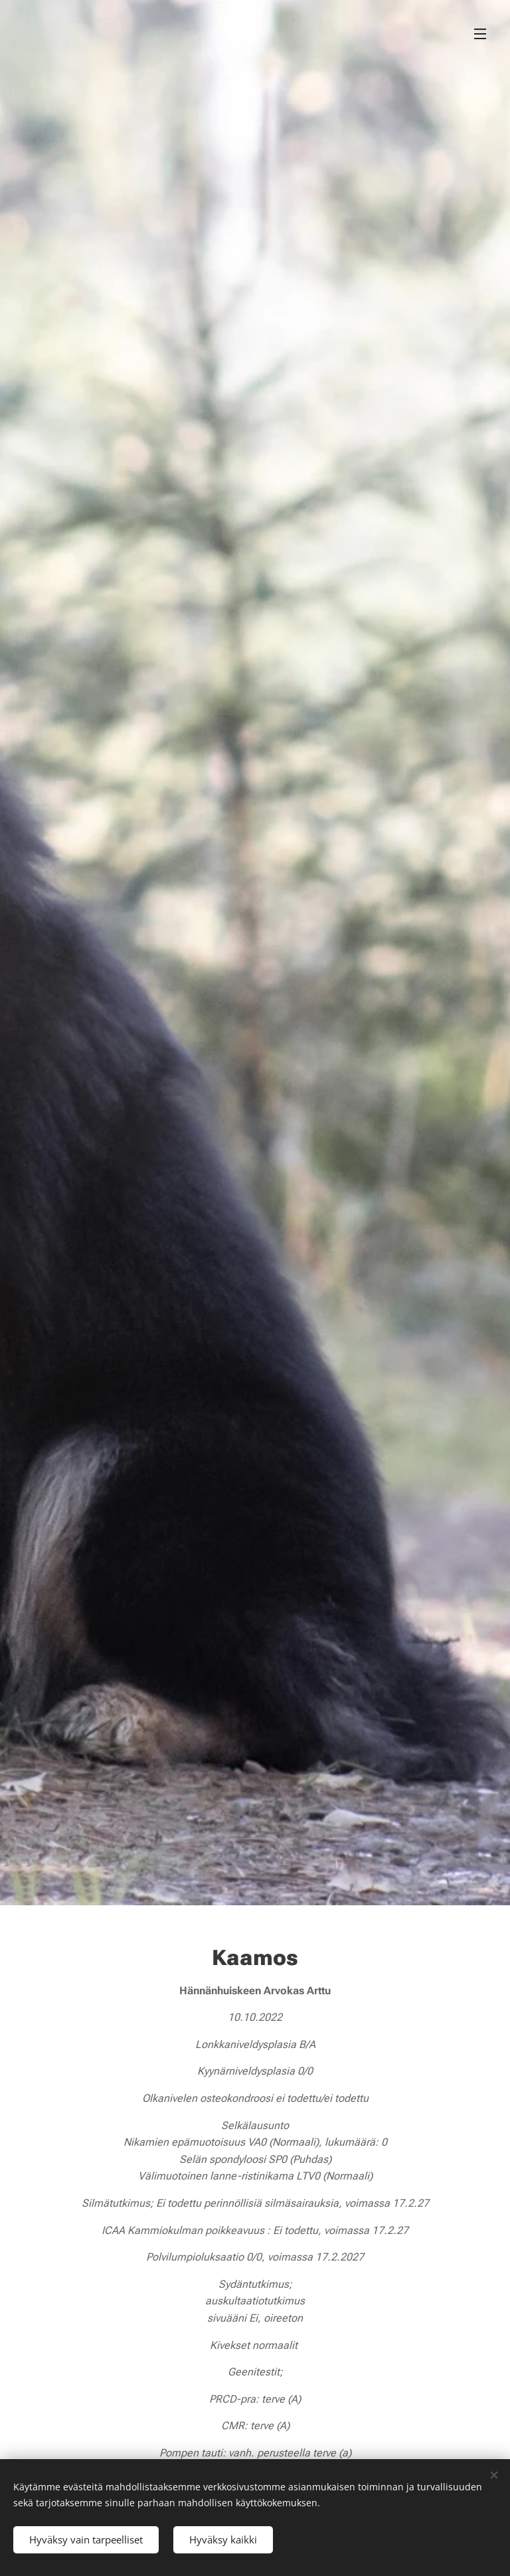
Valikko (480, 34)
